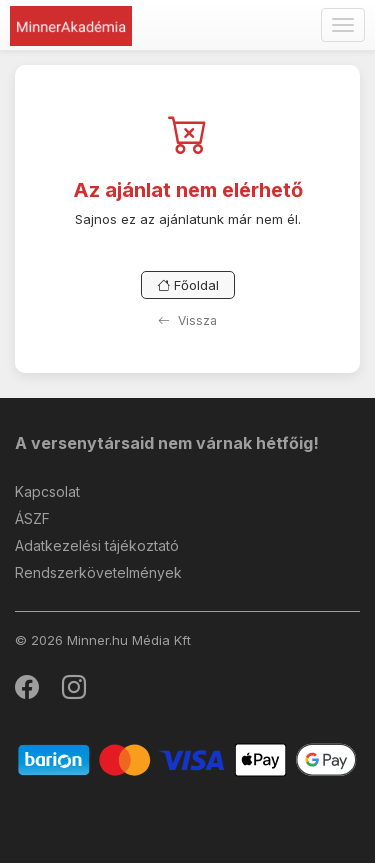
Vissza (187, 320)
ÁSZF (32, 518)
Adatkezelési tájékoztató (97, 545)
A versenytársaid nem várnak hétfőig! (167, 443)
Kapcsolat (47, 491)
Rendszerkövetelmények (98, 572)
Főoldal (188, 285)
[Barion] (187, 758)
